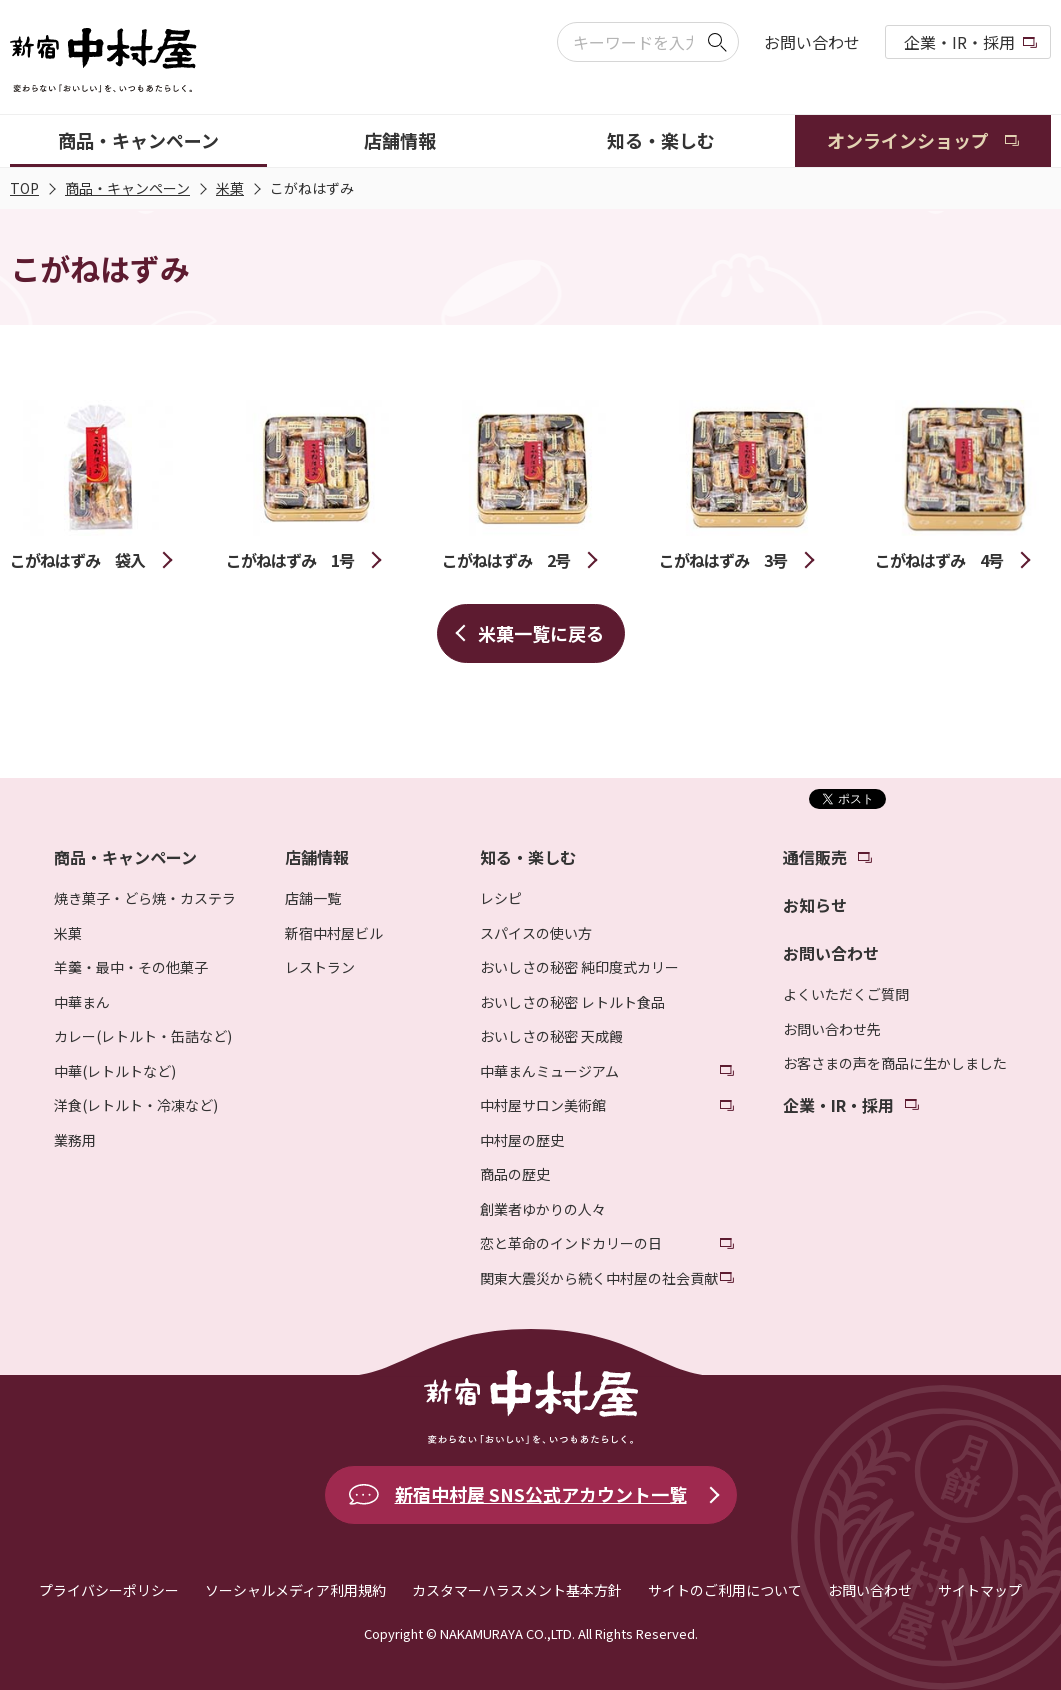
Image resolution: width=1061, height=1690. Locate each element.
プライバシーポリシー (109, 1590)
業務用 (75, 1140)
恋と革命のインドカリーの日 (571, 1243)
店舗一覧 (313, 898)
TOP (24, 188)
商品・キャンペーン (127, 188)
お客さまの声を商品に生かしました (895, 1063)
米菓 (230, 188)
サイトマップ (980, 1590)
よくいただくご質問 (846, 994)
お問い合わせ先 (832, 1029)
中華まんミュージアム (549, 1071)
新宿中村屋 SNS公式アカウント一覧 (541, 1494)
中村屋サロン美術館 (543, 1105)
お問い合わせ (812, 42)
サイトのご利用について (725, 1590)
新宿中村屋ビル (334, 933)
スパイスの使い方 (536, 933)
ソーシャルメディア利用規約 (295, 1590)
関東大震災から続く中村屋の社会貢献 (599, 1278)
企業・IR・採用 (959, 42)
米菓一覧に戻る (541, 633)
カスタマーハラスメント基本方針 (517, 1590)
